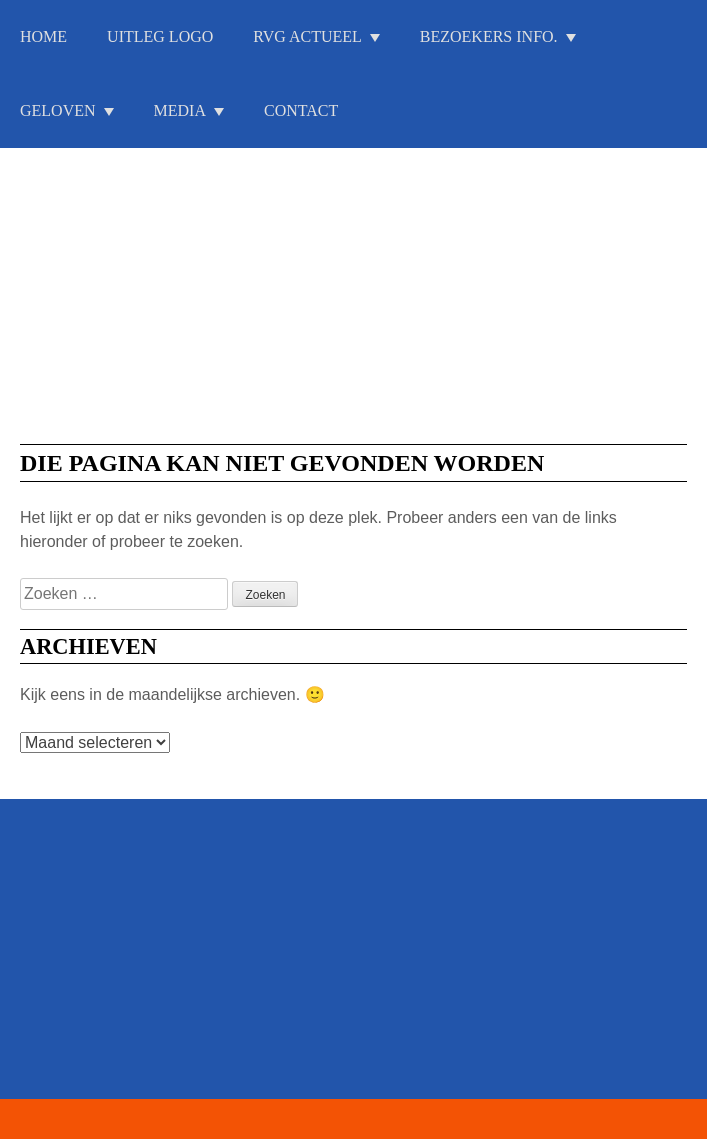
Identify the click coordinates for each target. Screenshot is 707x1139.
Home (43, 36)
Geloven (58, 110)
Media (180, 110)
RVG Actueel (307, 36)
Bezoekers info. (489, 36)
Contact (301, 110)
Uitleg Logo (160, 36)
